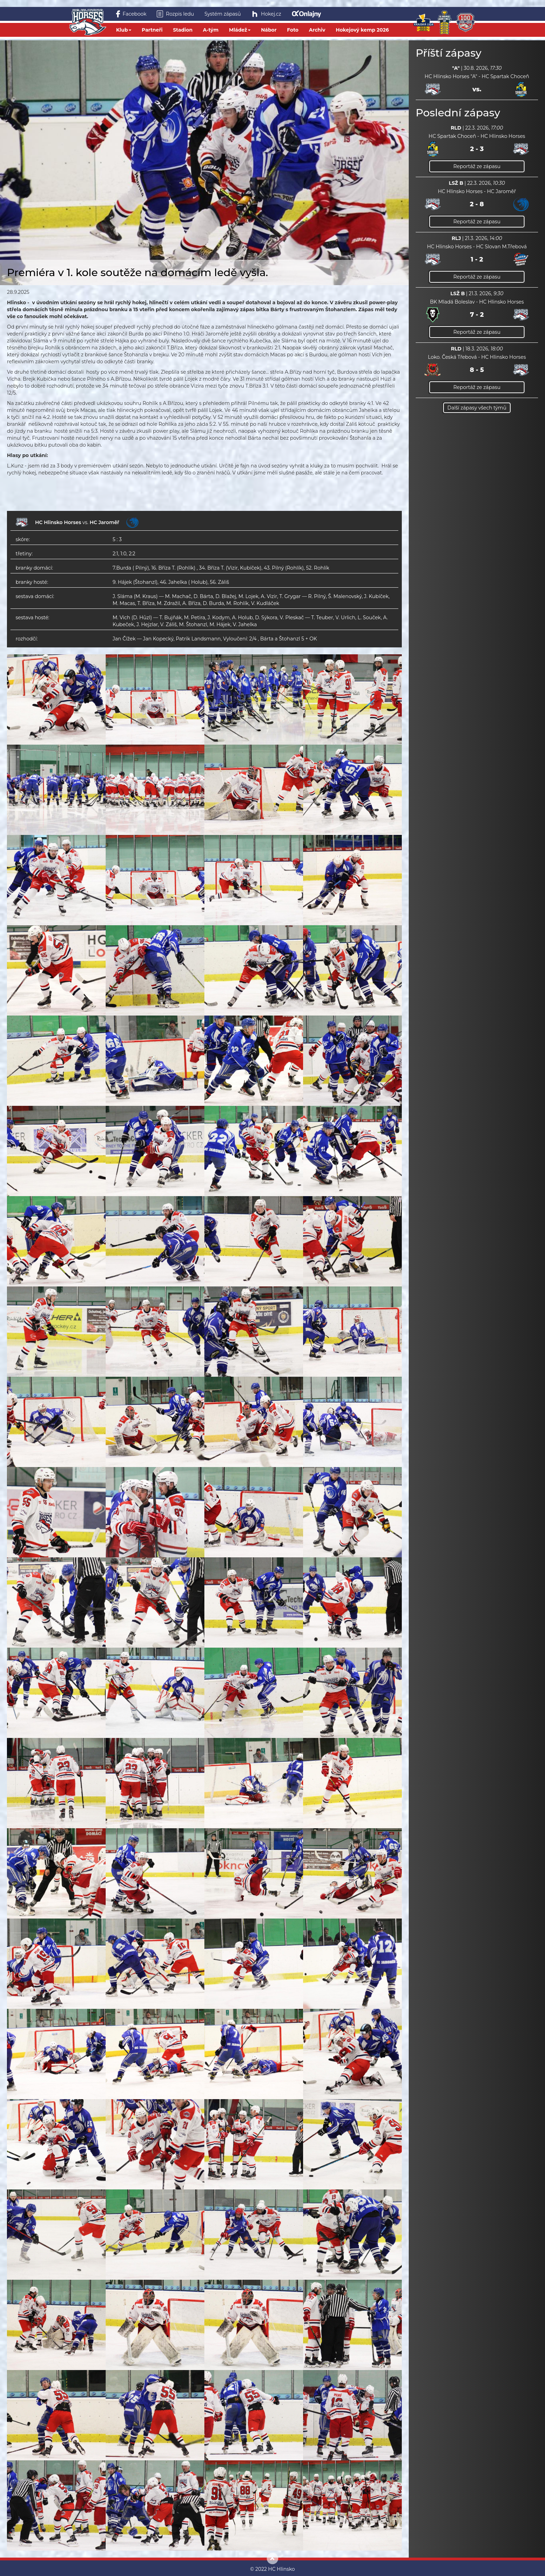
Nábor (269, 30)
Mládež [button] (240, 30)
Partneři (152, 30)
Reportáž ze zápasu (477, 166)
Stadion (183, 30)
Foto (293, 30)
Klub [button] (123, 30)
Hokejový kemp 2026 (362, 30)
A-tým (211, 30)
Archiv (317, 30)
